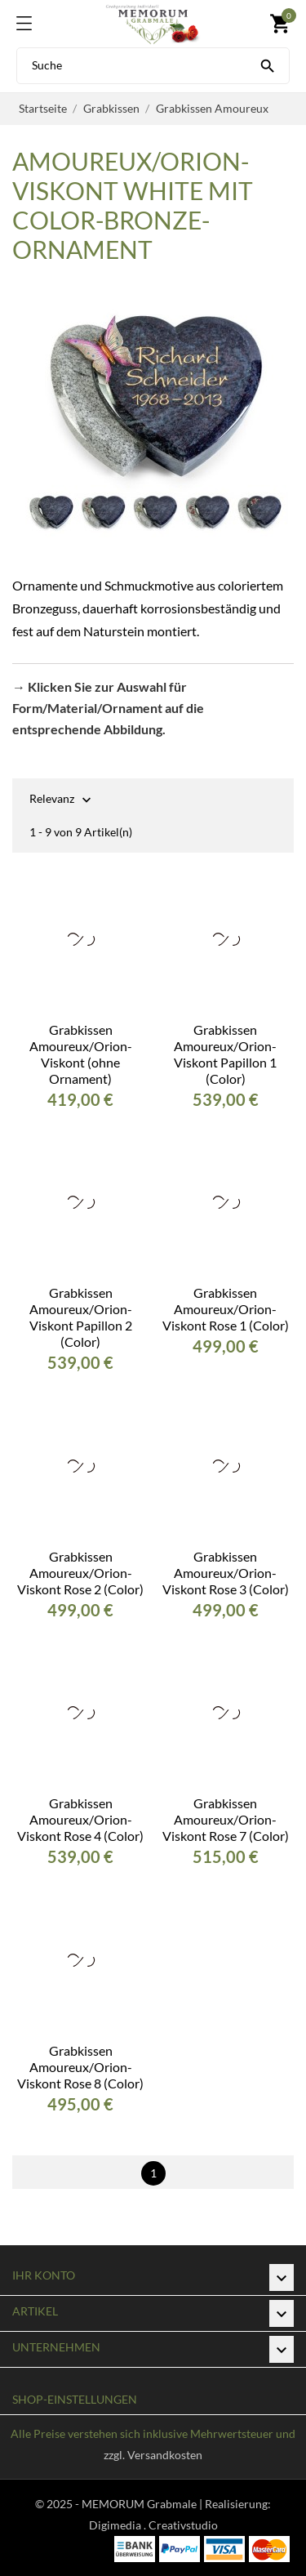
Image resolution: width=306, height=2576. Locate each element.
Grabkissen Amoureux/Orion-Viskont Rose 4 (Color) (80, 1819)
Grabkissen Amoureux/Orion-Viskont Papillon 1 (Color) (225, 1054)
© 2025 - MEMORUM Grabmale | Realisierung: (153, 2504)
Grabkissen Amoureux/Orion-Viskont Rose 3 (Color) (225, 1573)
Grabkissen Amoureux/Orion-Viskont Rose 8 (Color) (80, 2067)
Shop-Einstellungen (74, 2399)
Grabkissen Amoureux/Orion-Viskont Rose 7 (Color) (225, 1819)
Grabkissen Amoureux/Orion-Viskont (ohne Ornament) (80, 1054)
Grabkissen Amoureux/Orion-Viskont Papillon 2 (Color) (80, 1317)
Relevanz (51, 800)
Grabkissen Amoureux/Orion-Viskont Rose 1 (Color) (225, 1309)
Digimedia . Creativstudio (153, 2525)
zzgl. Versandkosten (153, 2455)
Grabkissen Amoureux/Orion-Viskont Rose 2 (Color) (80, 1573)
